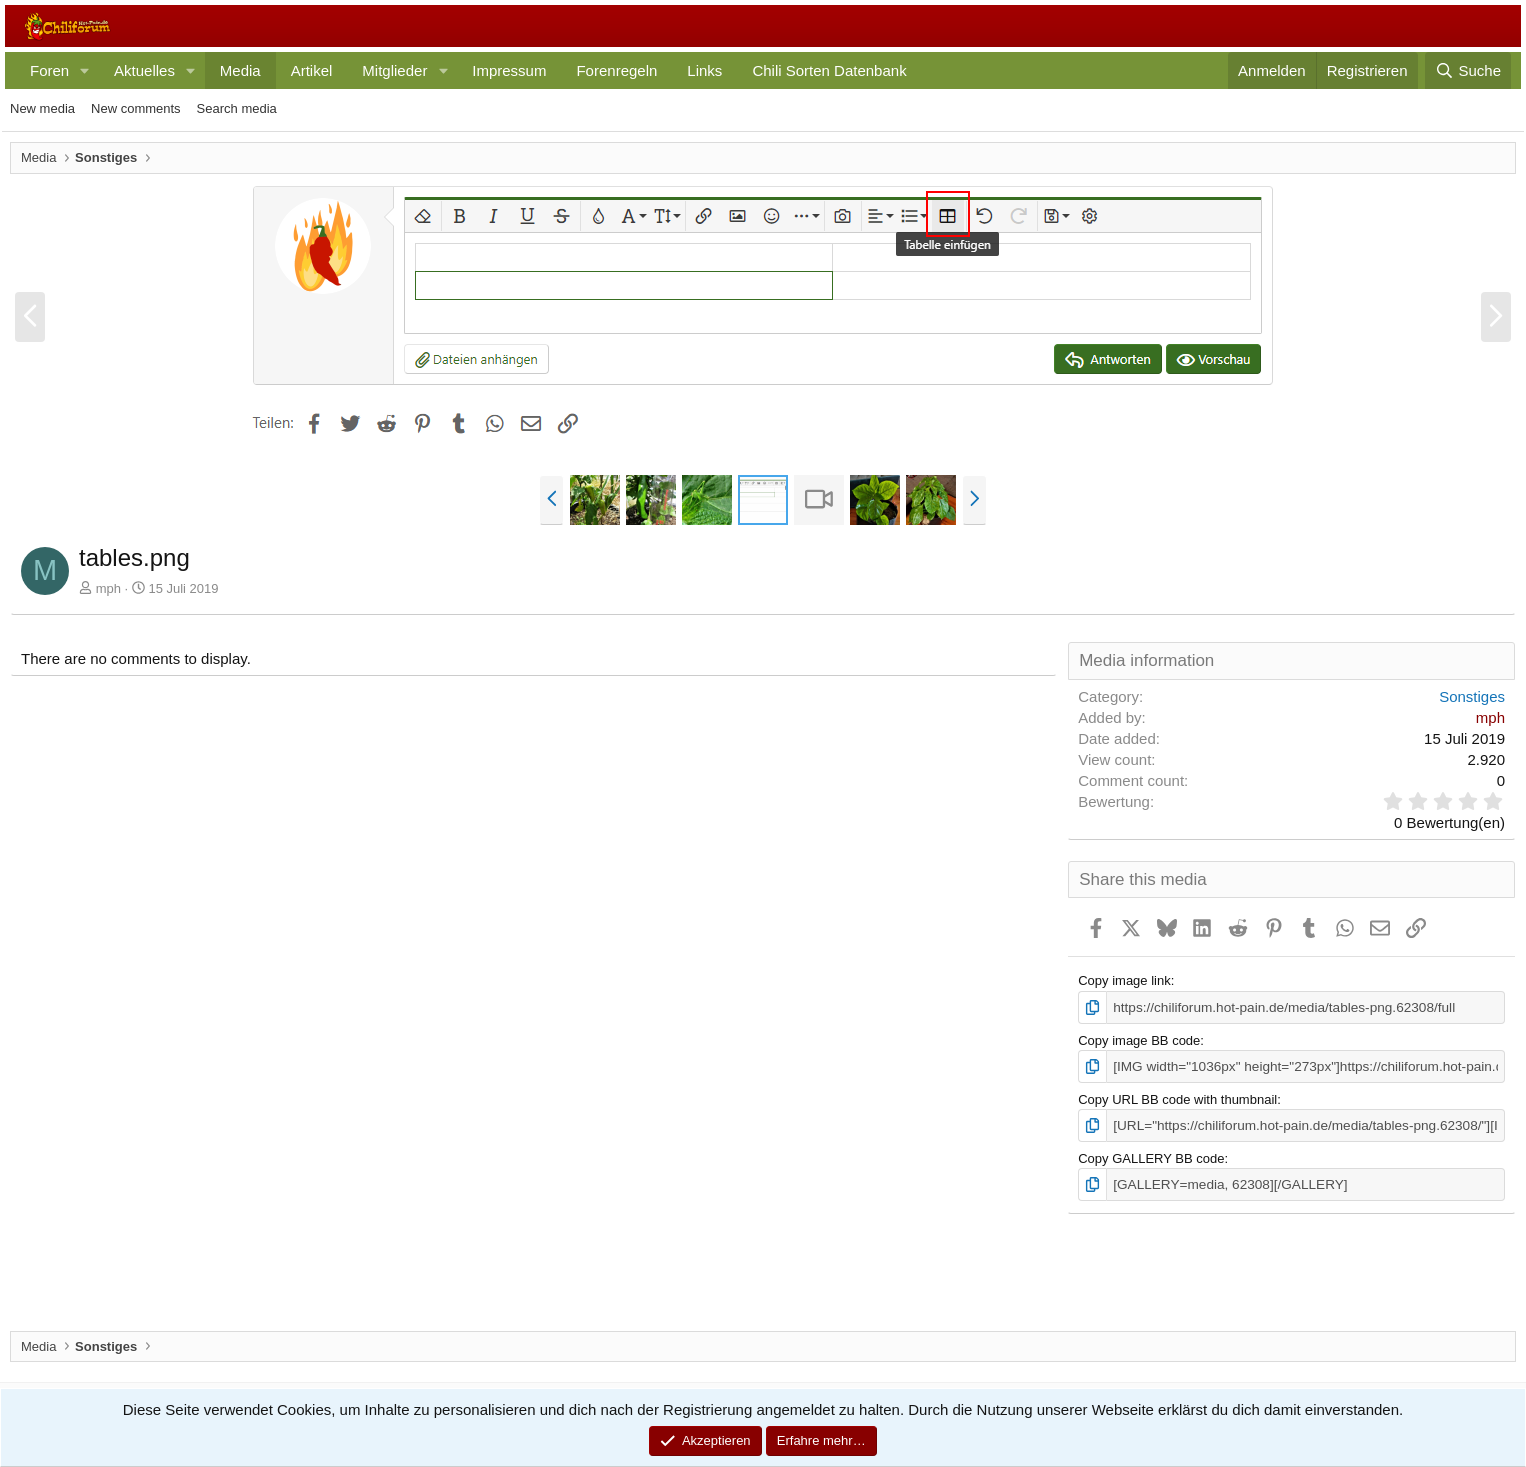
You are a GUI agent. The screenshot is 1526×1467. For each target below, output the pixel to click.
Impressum (509, 70)
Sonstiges (1472, 696)
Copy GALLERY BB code (1151, 1156)
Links (704, 70)
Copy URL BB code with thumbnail (1177, 1097)
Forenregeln (616, 70)
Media (240, 70)
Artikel (312, 70)
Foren (49, 70)
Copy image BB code (1139, 1039)
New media (42, 108)
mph (108, 588)
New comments (136, 108)
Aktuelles (144, 70)
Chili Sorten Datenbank (829, 70)
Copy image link (1124, 980)
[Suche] (1468, 70)
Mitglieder (394, 70)
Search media (237, 108)
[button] (85, 70)
